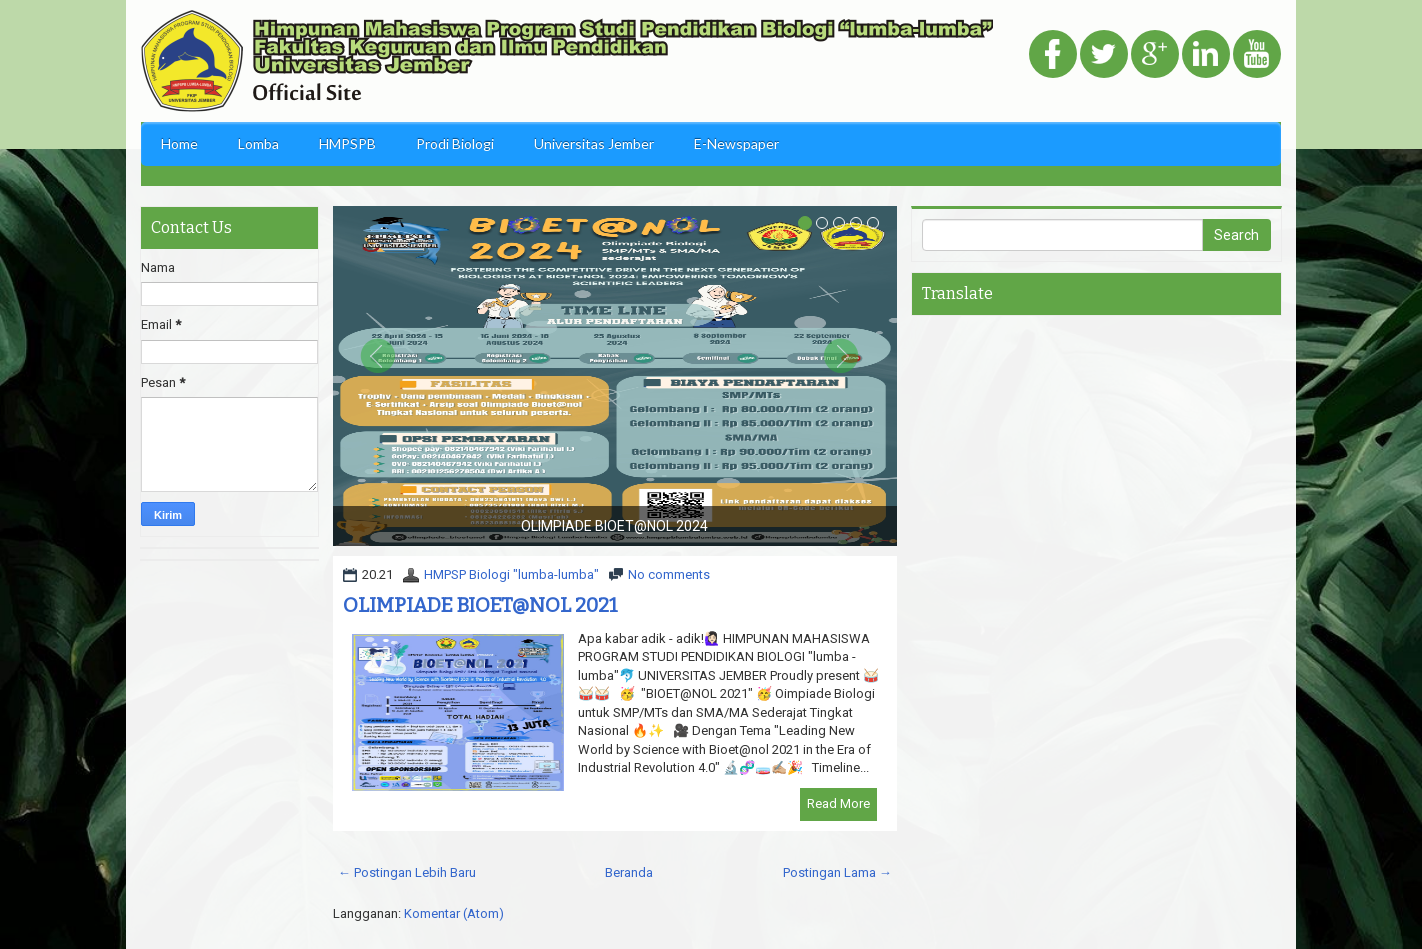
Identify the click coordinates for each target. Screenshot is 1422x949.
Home (179, 143)
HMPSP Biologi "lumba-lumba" (511, 574)
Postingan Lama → (837, 872)
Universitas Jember (594, 143)
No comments (669, 574)
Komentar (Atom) (454, 913)
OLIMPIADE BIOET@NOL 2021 (480, 605)
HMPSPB (347, 143)
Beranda (629, 872)
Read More (838, 803)
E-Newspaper (736, 143)
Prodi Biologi (455, 143)
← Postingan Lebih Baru (407, 872)
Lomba (258, 143)
